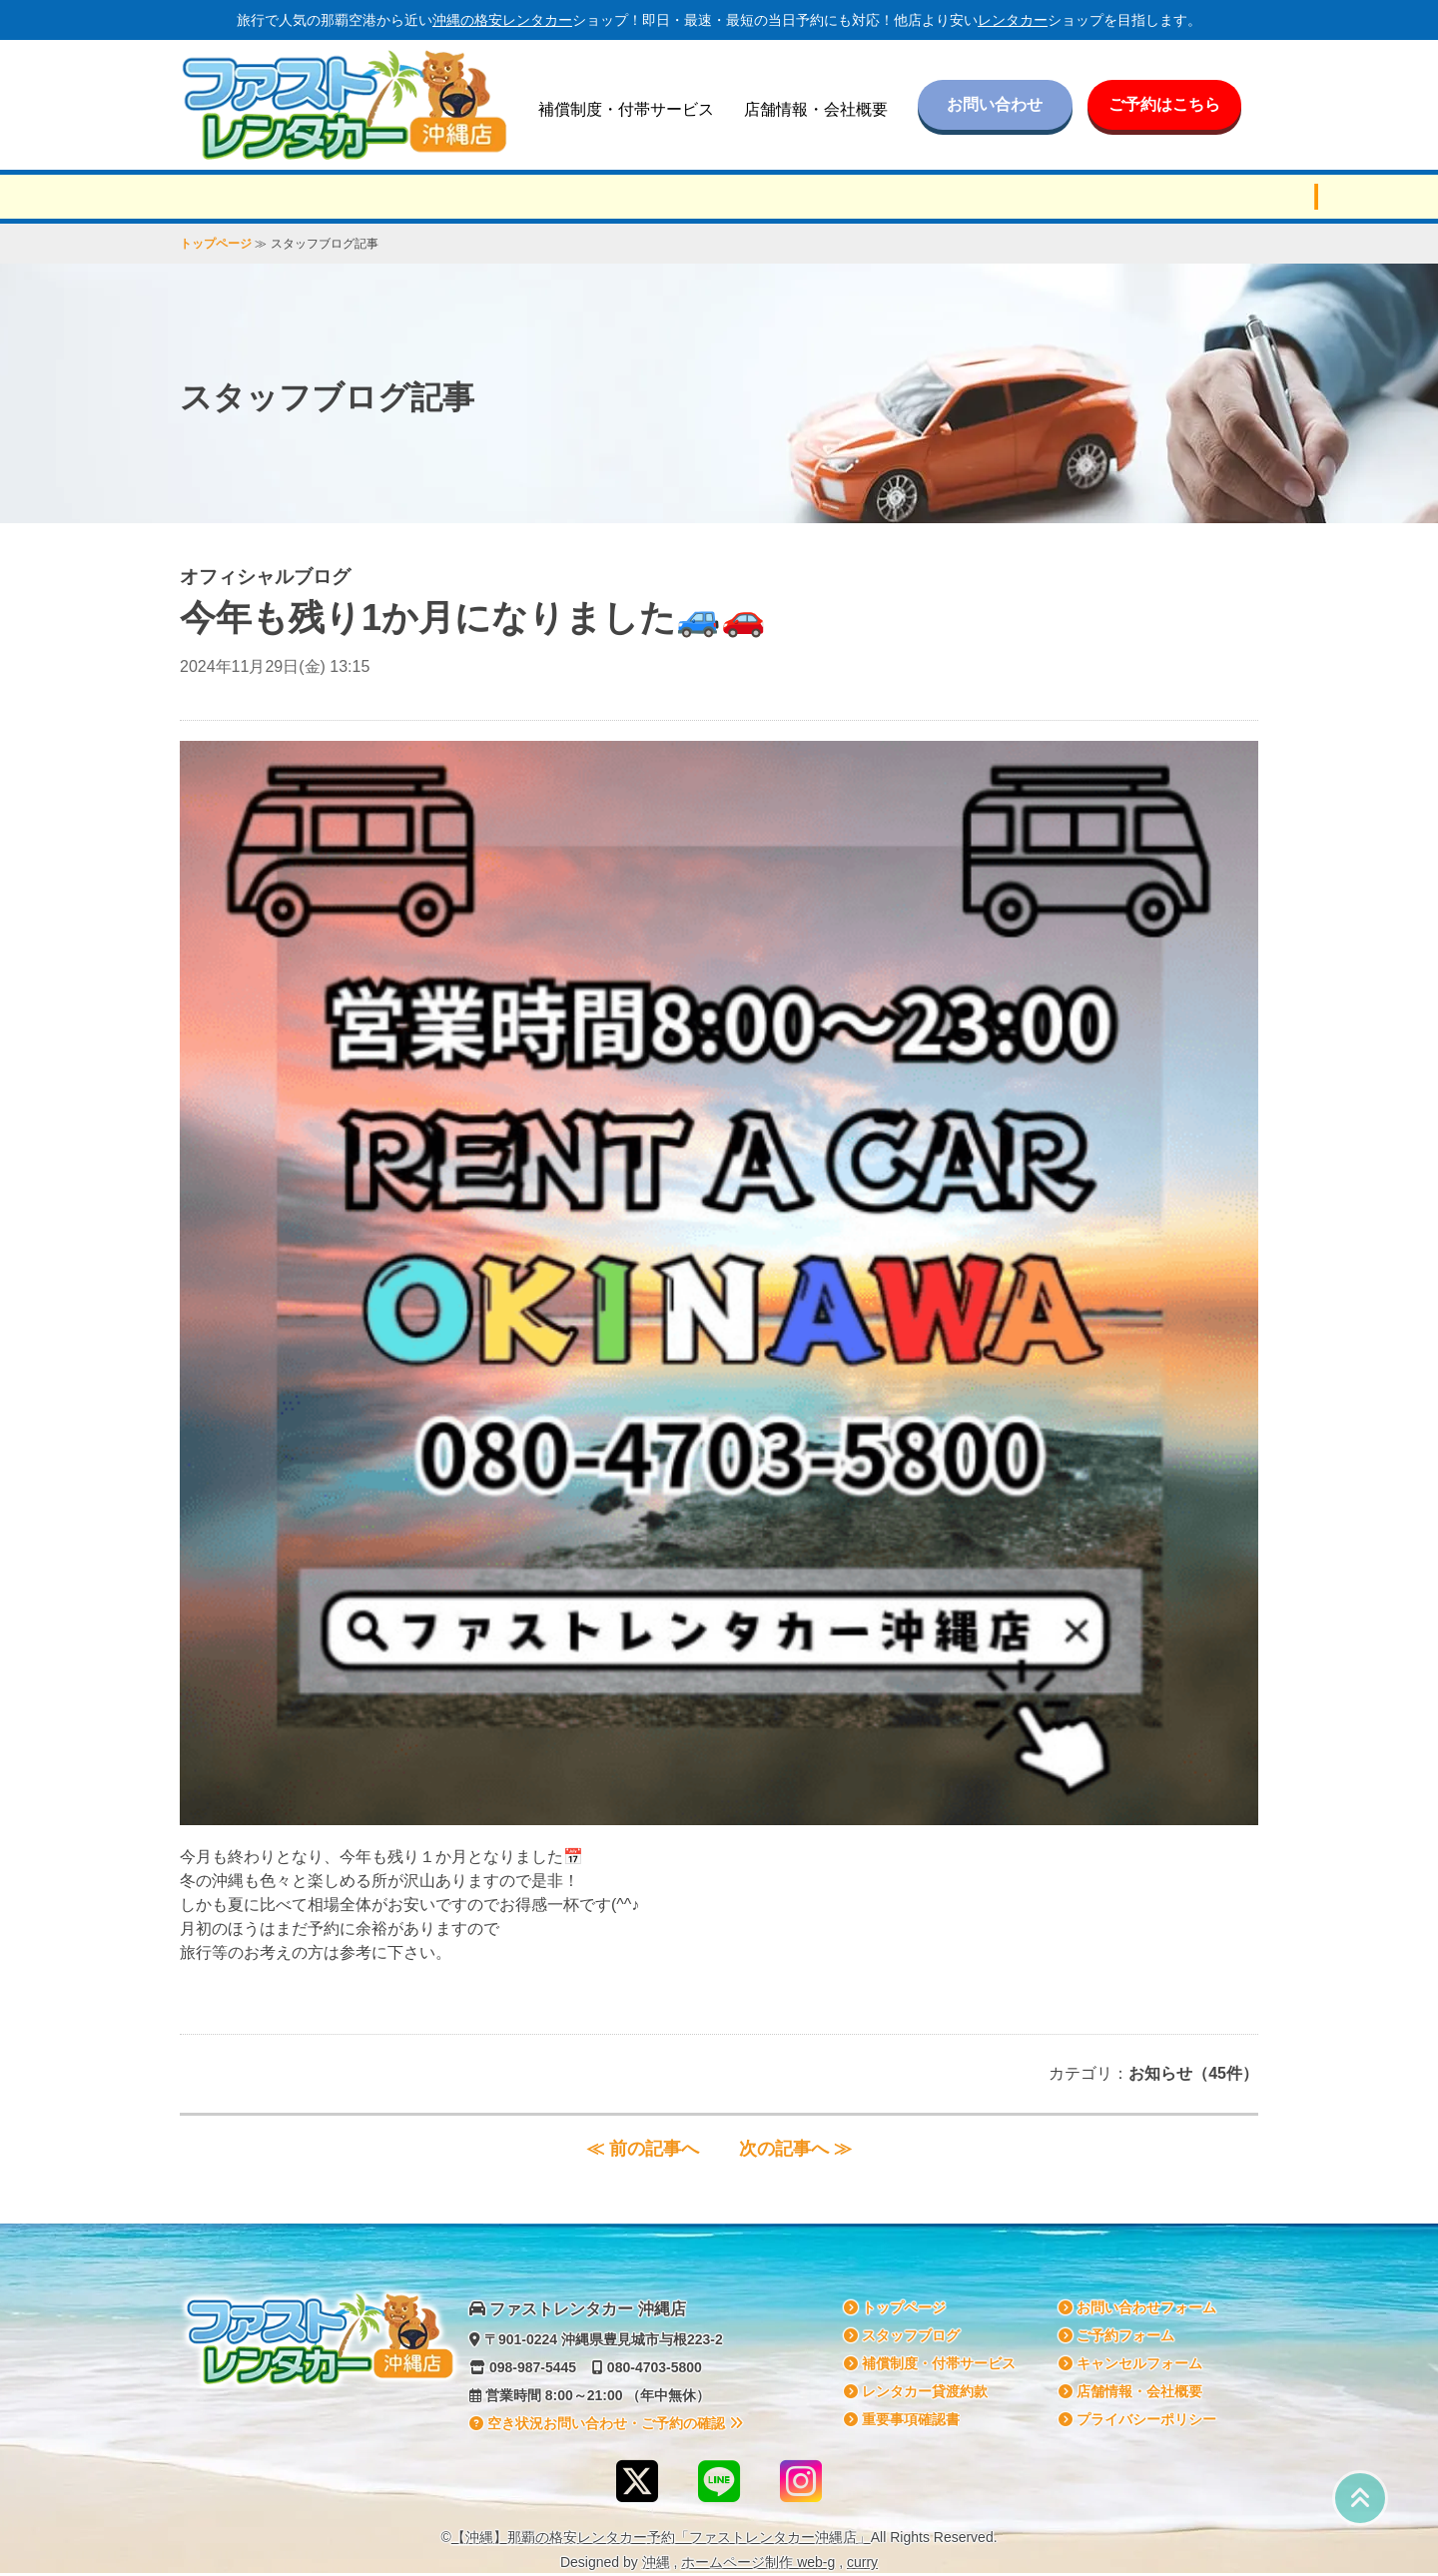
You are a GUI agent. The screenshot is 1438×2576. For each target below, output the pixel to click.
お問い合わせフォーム (1137, 2307)
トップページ (216, 244)
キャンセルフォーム (1130, 2363)
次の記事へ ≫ (795, 2149)
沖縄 (656, 2562)
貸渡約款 (916, 2391)
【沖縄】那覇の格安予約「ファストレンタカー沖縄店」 (661, 2537)
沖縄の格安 (502, 20)
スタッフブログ (902, 2335)
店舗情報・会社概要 (816, 109)
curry (862, 2562)
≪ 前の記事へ (642, 2149)
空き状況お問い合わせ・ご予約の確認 (606, 2423)
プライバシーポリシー (1137, 2419)
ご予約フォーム (1116, 2335)
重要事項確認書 (902, 2419)
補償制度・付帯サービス (626, 109)
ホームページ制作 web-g (758, 2562)
